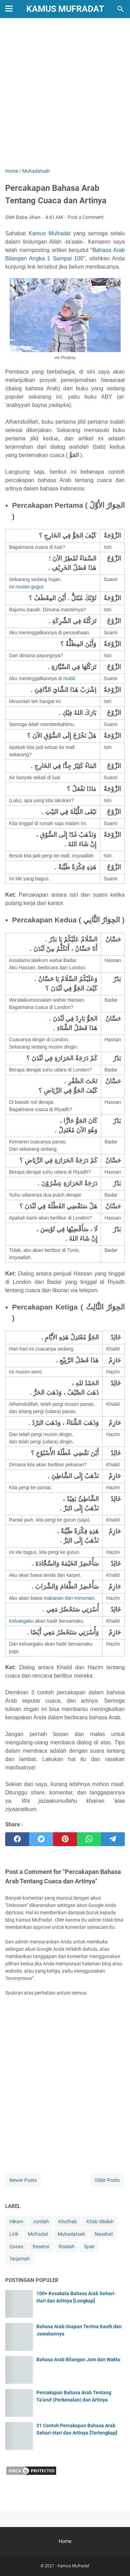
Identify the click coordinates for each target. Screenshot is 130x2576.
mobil (69, 678)
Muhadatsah (71, 2234)
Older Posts (107, 2180)
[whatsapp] (89, 1839)
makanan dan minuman (69, 1598)
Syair (89, 2246)
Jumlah (41, 2221)
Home (65, 2541)
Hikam (16, 2221)
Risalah (67, 2246)
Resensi (41, 2246)
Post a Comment (86, 217)
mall (64, 855)
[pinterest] (65, 1839)
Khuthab (67, 2221)
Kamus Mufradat (65, 9)
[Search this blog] (120, 9)
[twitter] (41, 1839)
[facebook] (17, 1839)
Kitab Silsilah (100, 2221)
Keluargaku (21, 1621)
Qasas (16, 2246)
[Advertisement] (65, 93)
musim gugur (29, 586)
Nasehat (104, 2234)
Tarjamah (19, 2258)
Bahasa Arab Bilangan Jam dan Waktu (78, 2359)
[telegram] (113, 1839)
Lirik (13, 2234)
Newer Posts (23, 2180)
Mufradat (38, 2234)
